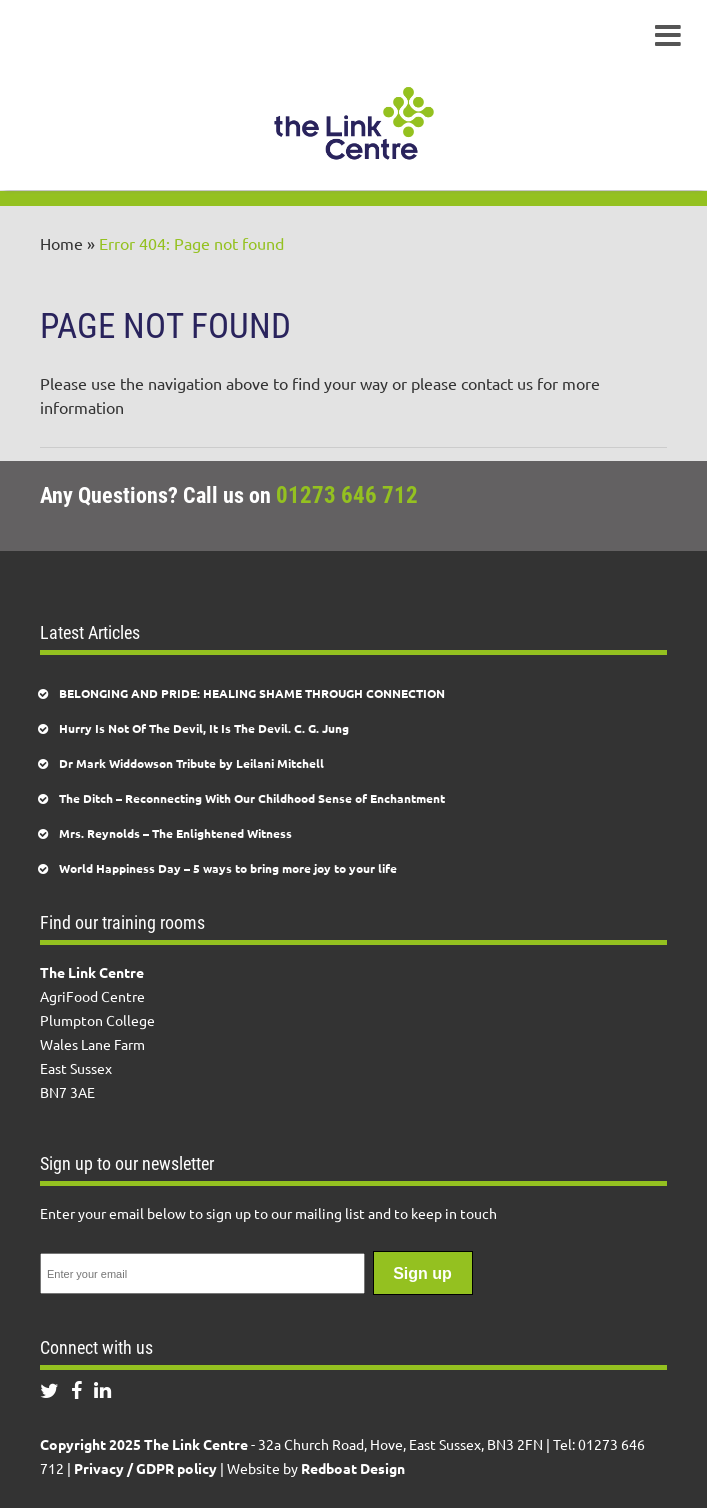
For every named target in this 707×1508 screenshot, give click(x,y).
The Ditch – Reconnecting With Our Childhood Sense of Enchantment (252, 798)
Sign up (422, 1273)
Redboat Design (353, 1468)
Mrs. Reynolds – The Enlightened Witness (175, 833)
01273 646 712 (347, 495)
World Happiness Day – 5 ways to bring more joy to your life (228, 868)
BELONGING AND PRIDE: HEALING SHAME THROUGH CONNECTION (252, 693)
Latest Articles (90, 632)
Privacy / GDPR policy (145, 1468)
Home (61, 243)
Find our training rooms (122, 922)
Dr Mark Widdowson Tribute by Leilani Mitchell (191, 763)
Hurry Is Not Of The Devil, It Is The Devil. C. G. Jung (204, 728)
